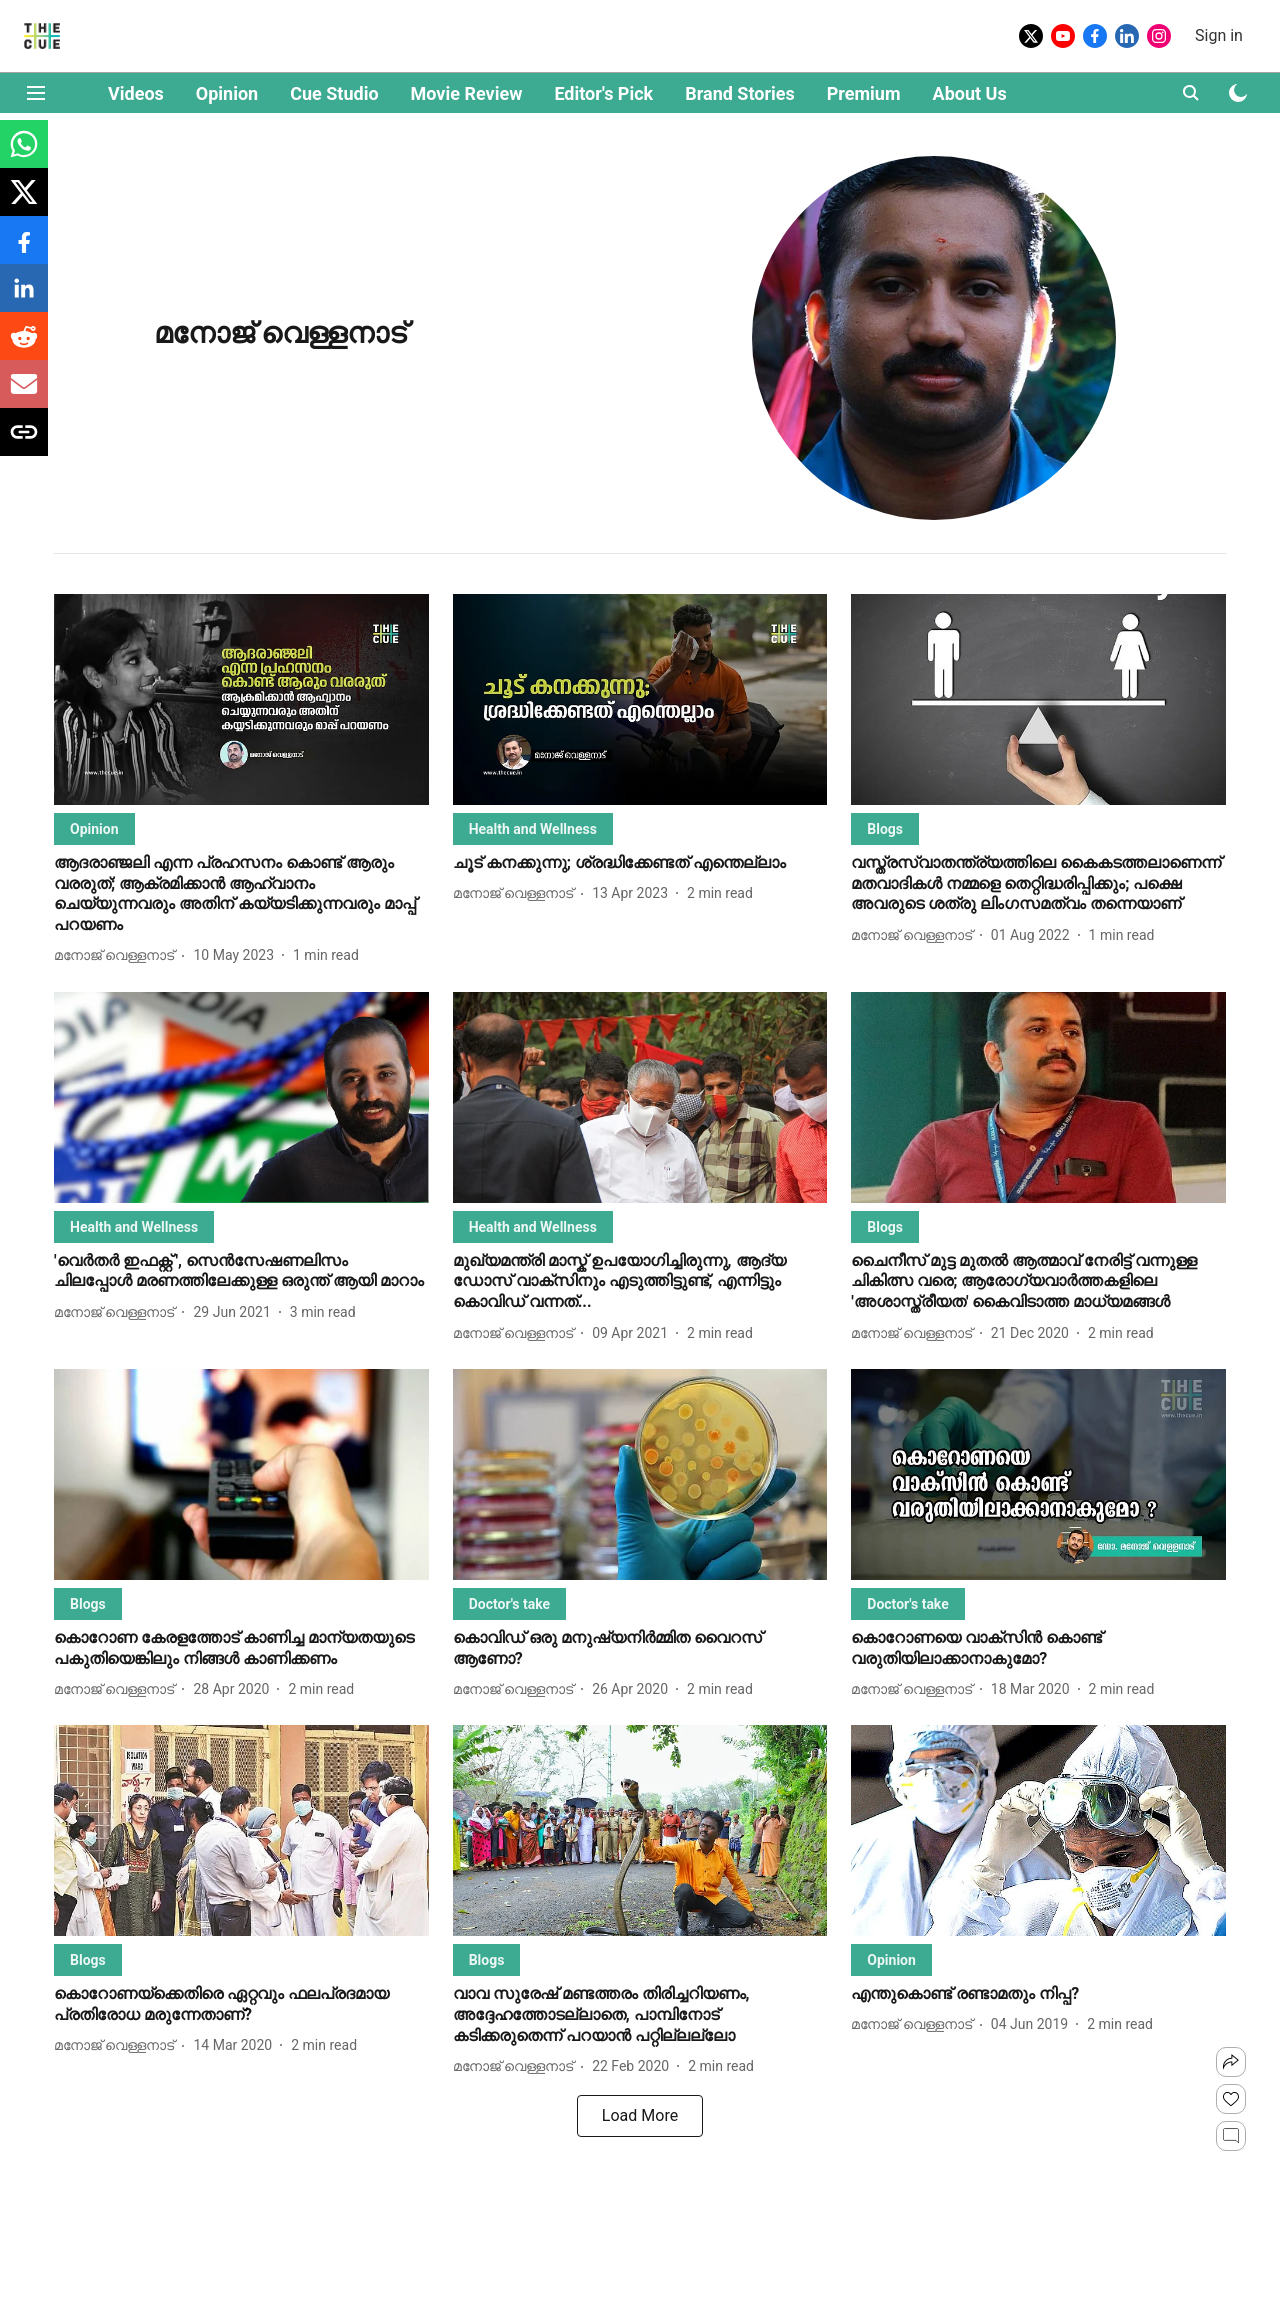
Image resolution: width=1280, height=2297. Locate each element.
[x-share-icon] (24, 202)
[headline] (241, 894)
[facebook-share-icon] (24, 250)
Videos (136, 93)
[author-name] (118, 955)
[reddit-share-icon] (24, 346)
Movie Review (467, 93)
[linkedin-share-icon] (24, 298)
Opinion (227, 93)
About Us (970, 93)
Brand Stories (740, 93)
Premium (864, 93)
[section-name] (94, 828)
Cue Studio (334, 93)
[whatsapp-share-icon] (24, 154)
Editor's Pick (603, 93)
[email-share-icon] (24, 394)
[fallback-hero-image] (241, 699)
